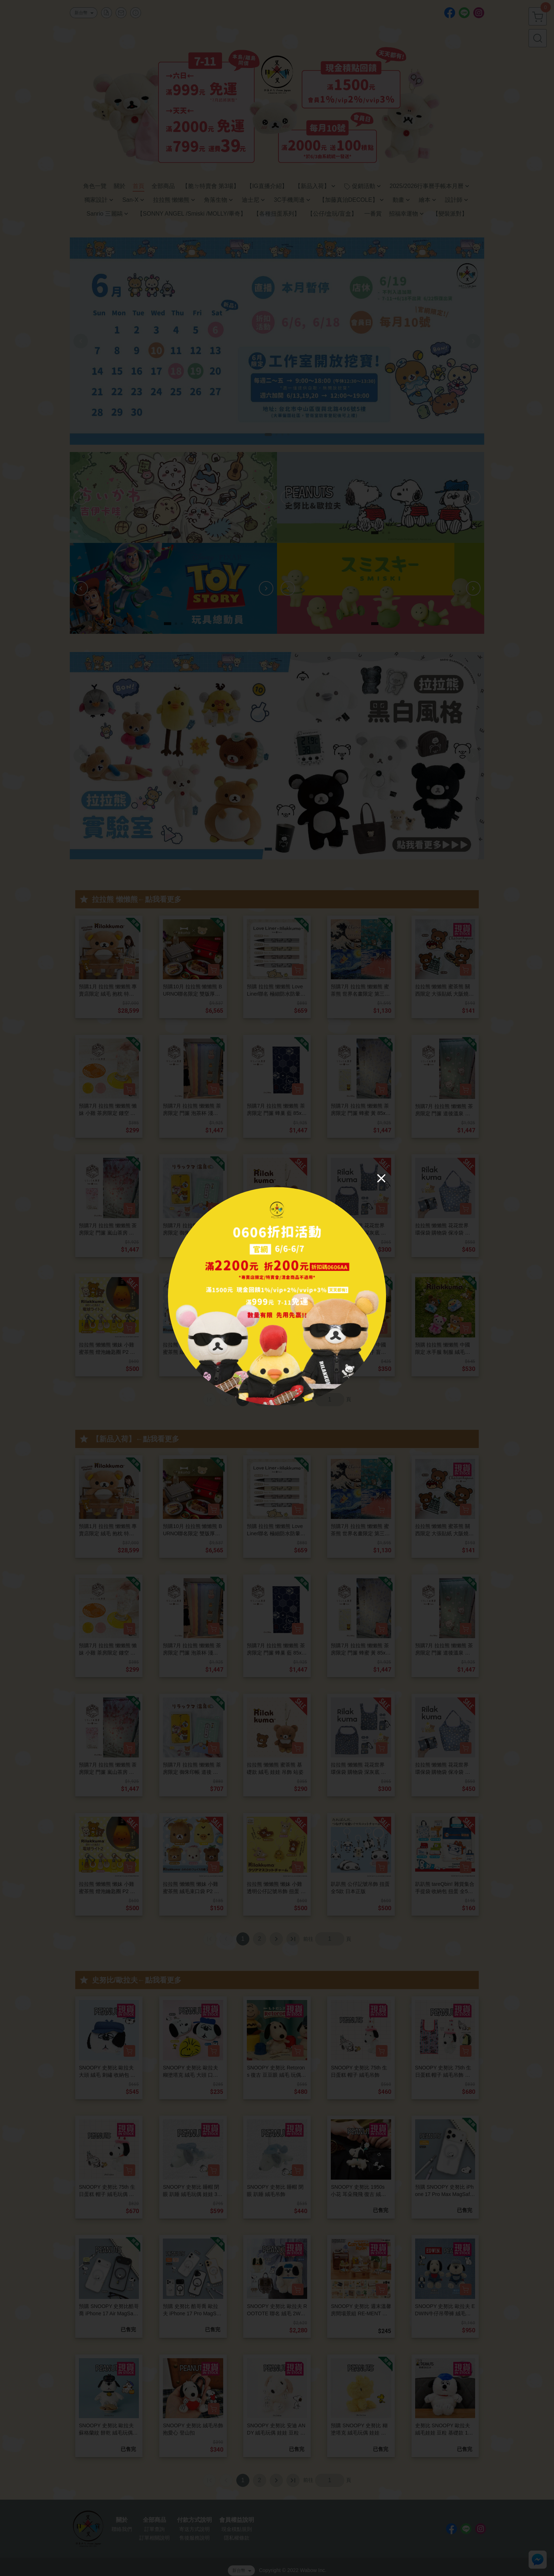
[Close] (381, 1178)
